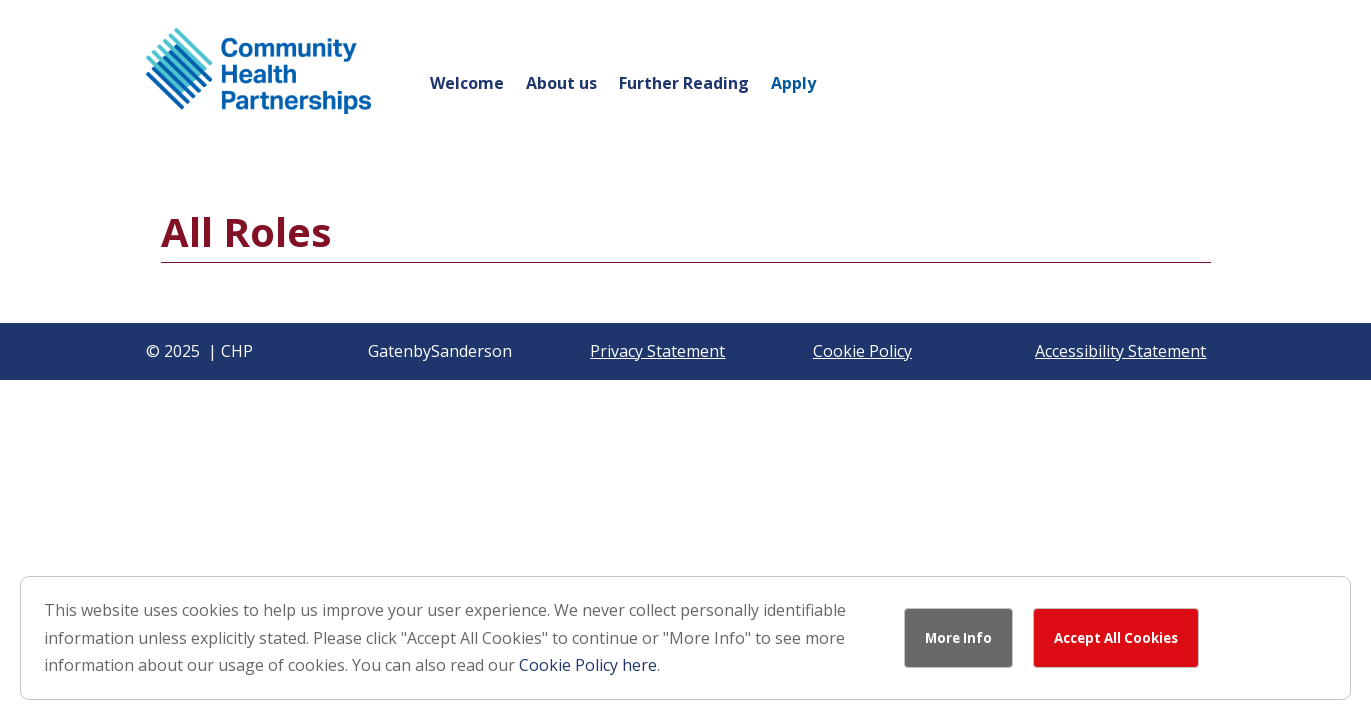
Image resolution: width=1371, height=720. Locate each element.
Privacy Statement (657, 351)
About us (561, 85)
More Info (958, 638)
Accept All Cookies (1116, 638)
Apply (793, 85)
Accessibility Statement (1120, 351)
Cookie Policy (862, 351)
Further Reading (684, 85)
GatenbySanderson (440, 351)
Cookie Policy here (588, 665)
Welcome (467, 85)
